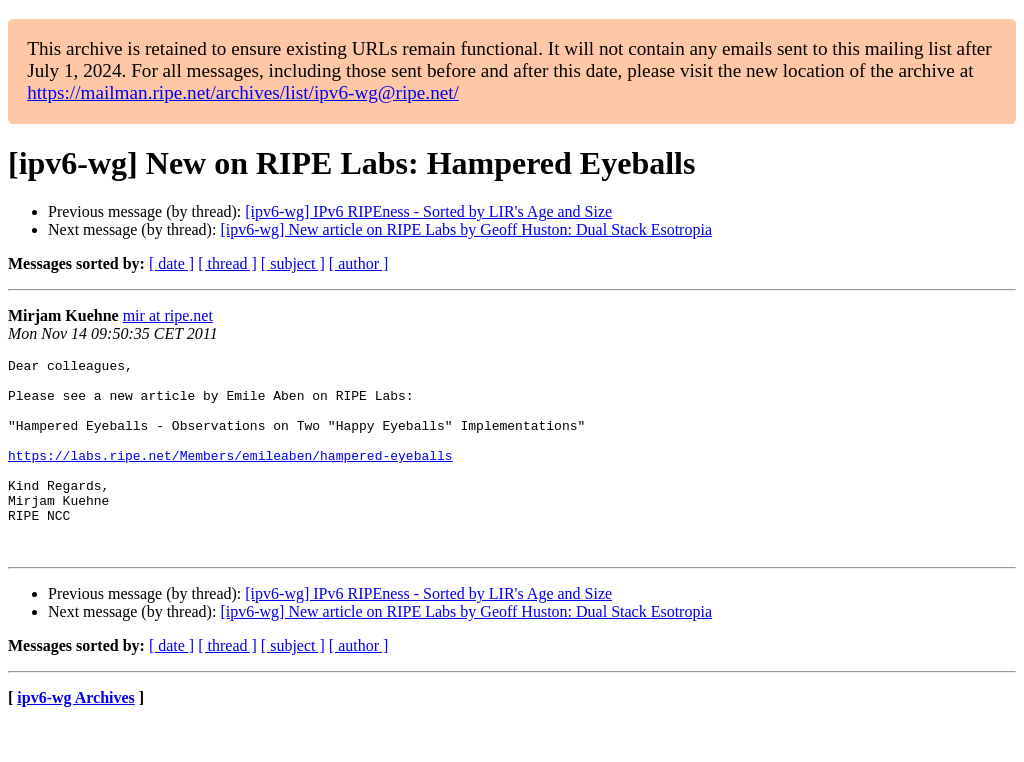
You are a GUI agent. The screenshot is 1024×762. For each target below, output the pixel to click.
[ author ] (359, 263)
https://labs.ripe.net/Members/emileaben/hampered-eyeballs (230, 476)
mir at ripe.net (168, 315)
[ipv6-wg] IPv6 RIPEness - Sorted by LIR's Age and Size (428, 211)
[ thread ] (227, 263)
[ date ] (171, 263)
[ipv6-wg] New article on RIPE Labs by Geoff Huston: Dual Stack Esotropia (466, 229)
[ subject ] (293, 263)
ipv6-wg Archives (75, 736)
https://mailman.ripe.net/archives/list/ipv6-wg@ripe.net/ (243, 92)
